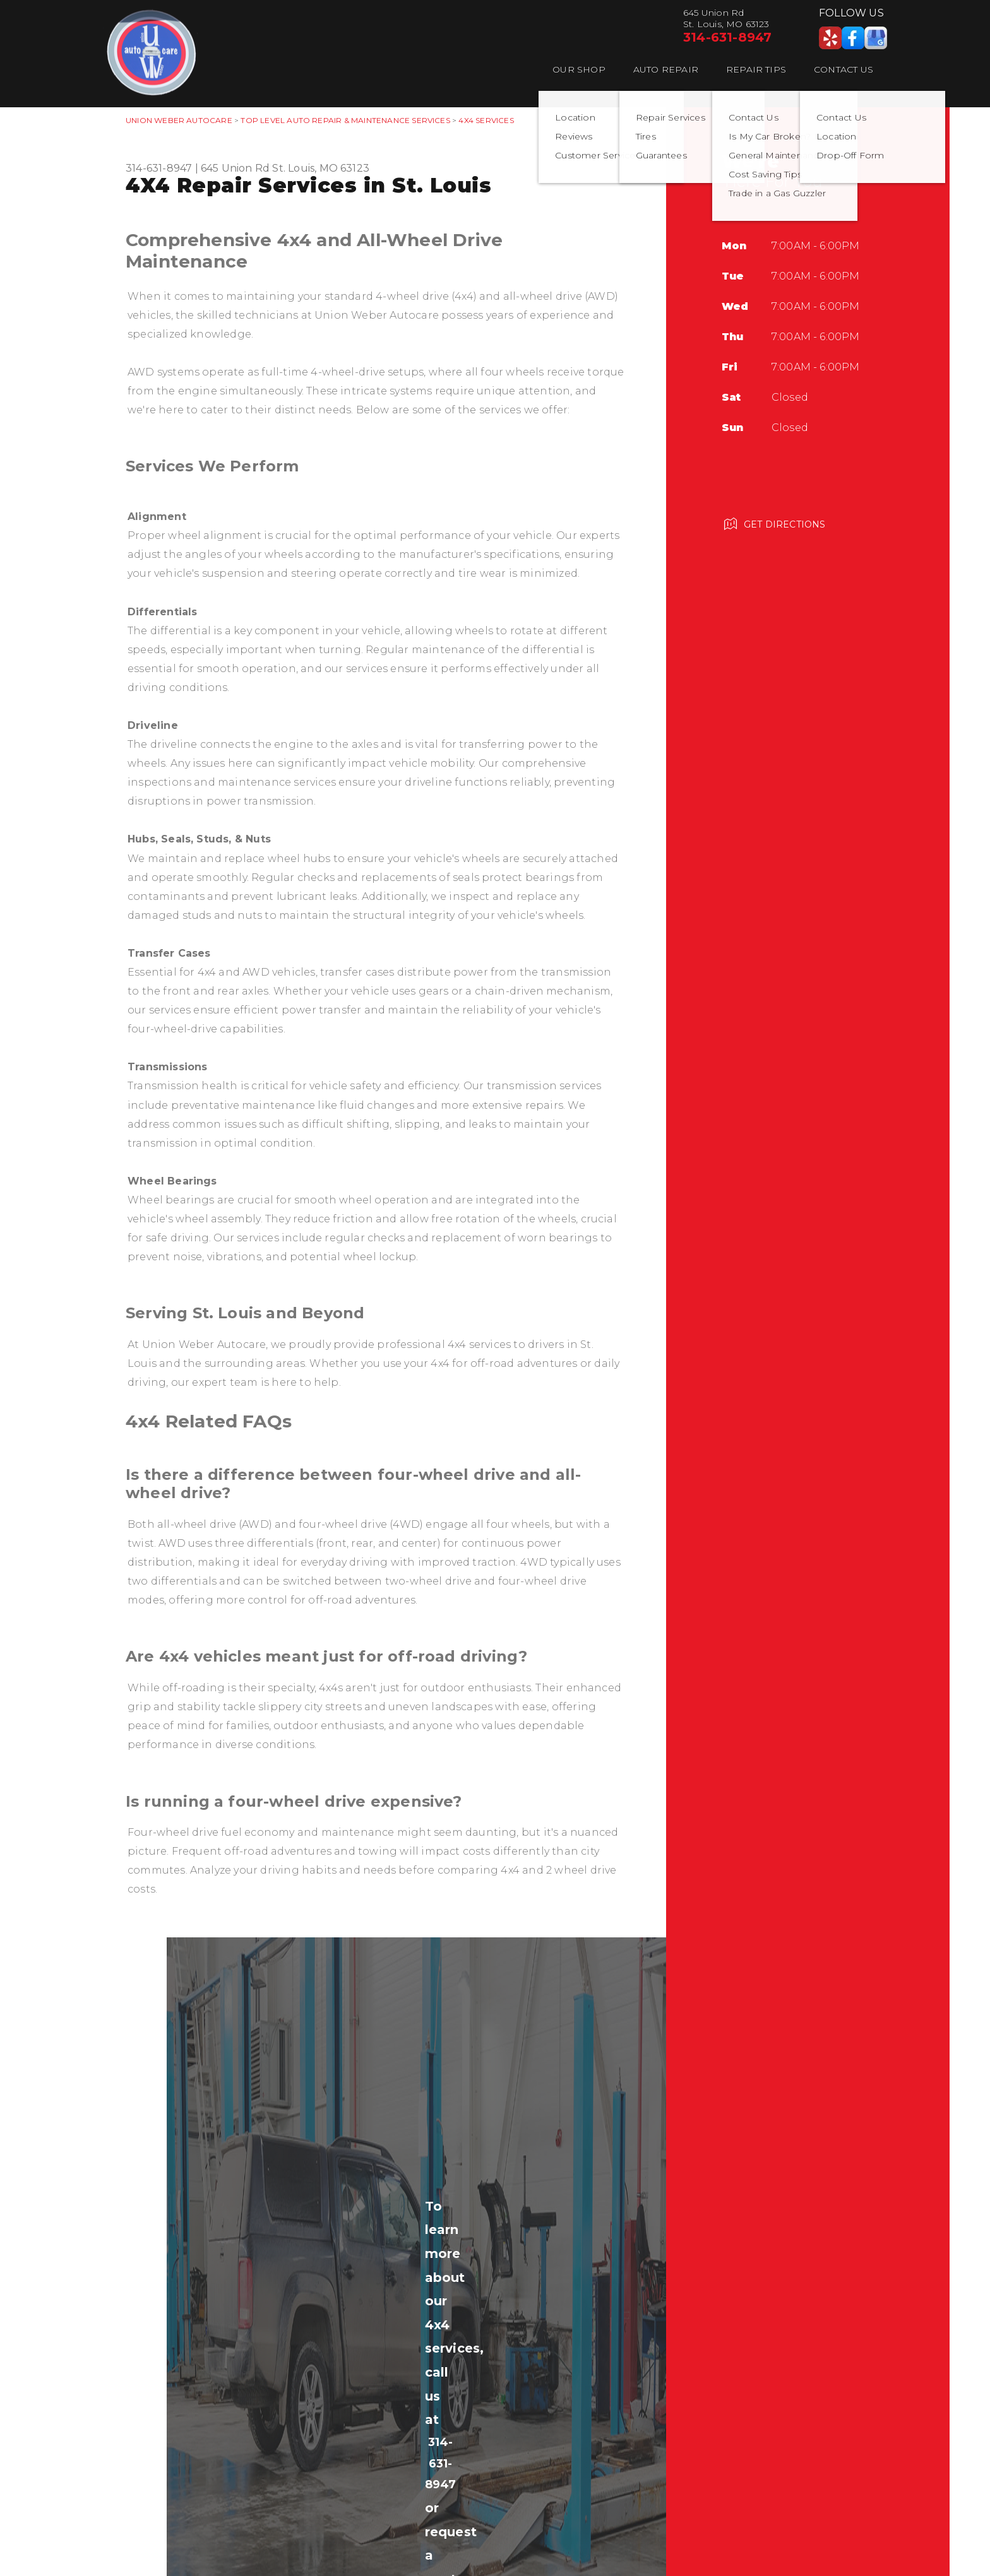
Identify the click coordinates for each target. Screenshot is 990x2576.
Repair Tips (756, 69)
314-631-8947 (727, 37)
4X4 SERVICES (485, 120)
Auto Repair (665, 69)
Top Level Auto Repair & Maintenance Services (345, 120)
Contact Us (843, 69)
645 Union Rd (235, 168)
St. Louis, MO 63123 (320, 168)
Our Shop (578, 69)
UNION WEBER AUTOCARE (179, 120)
